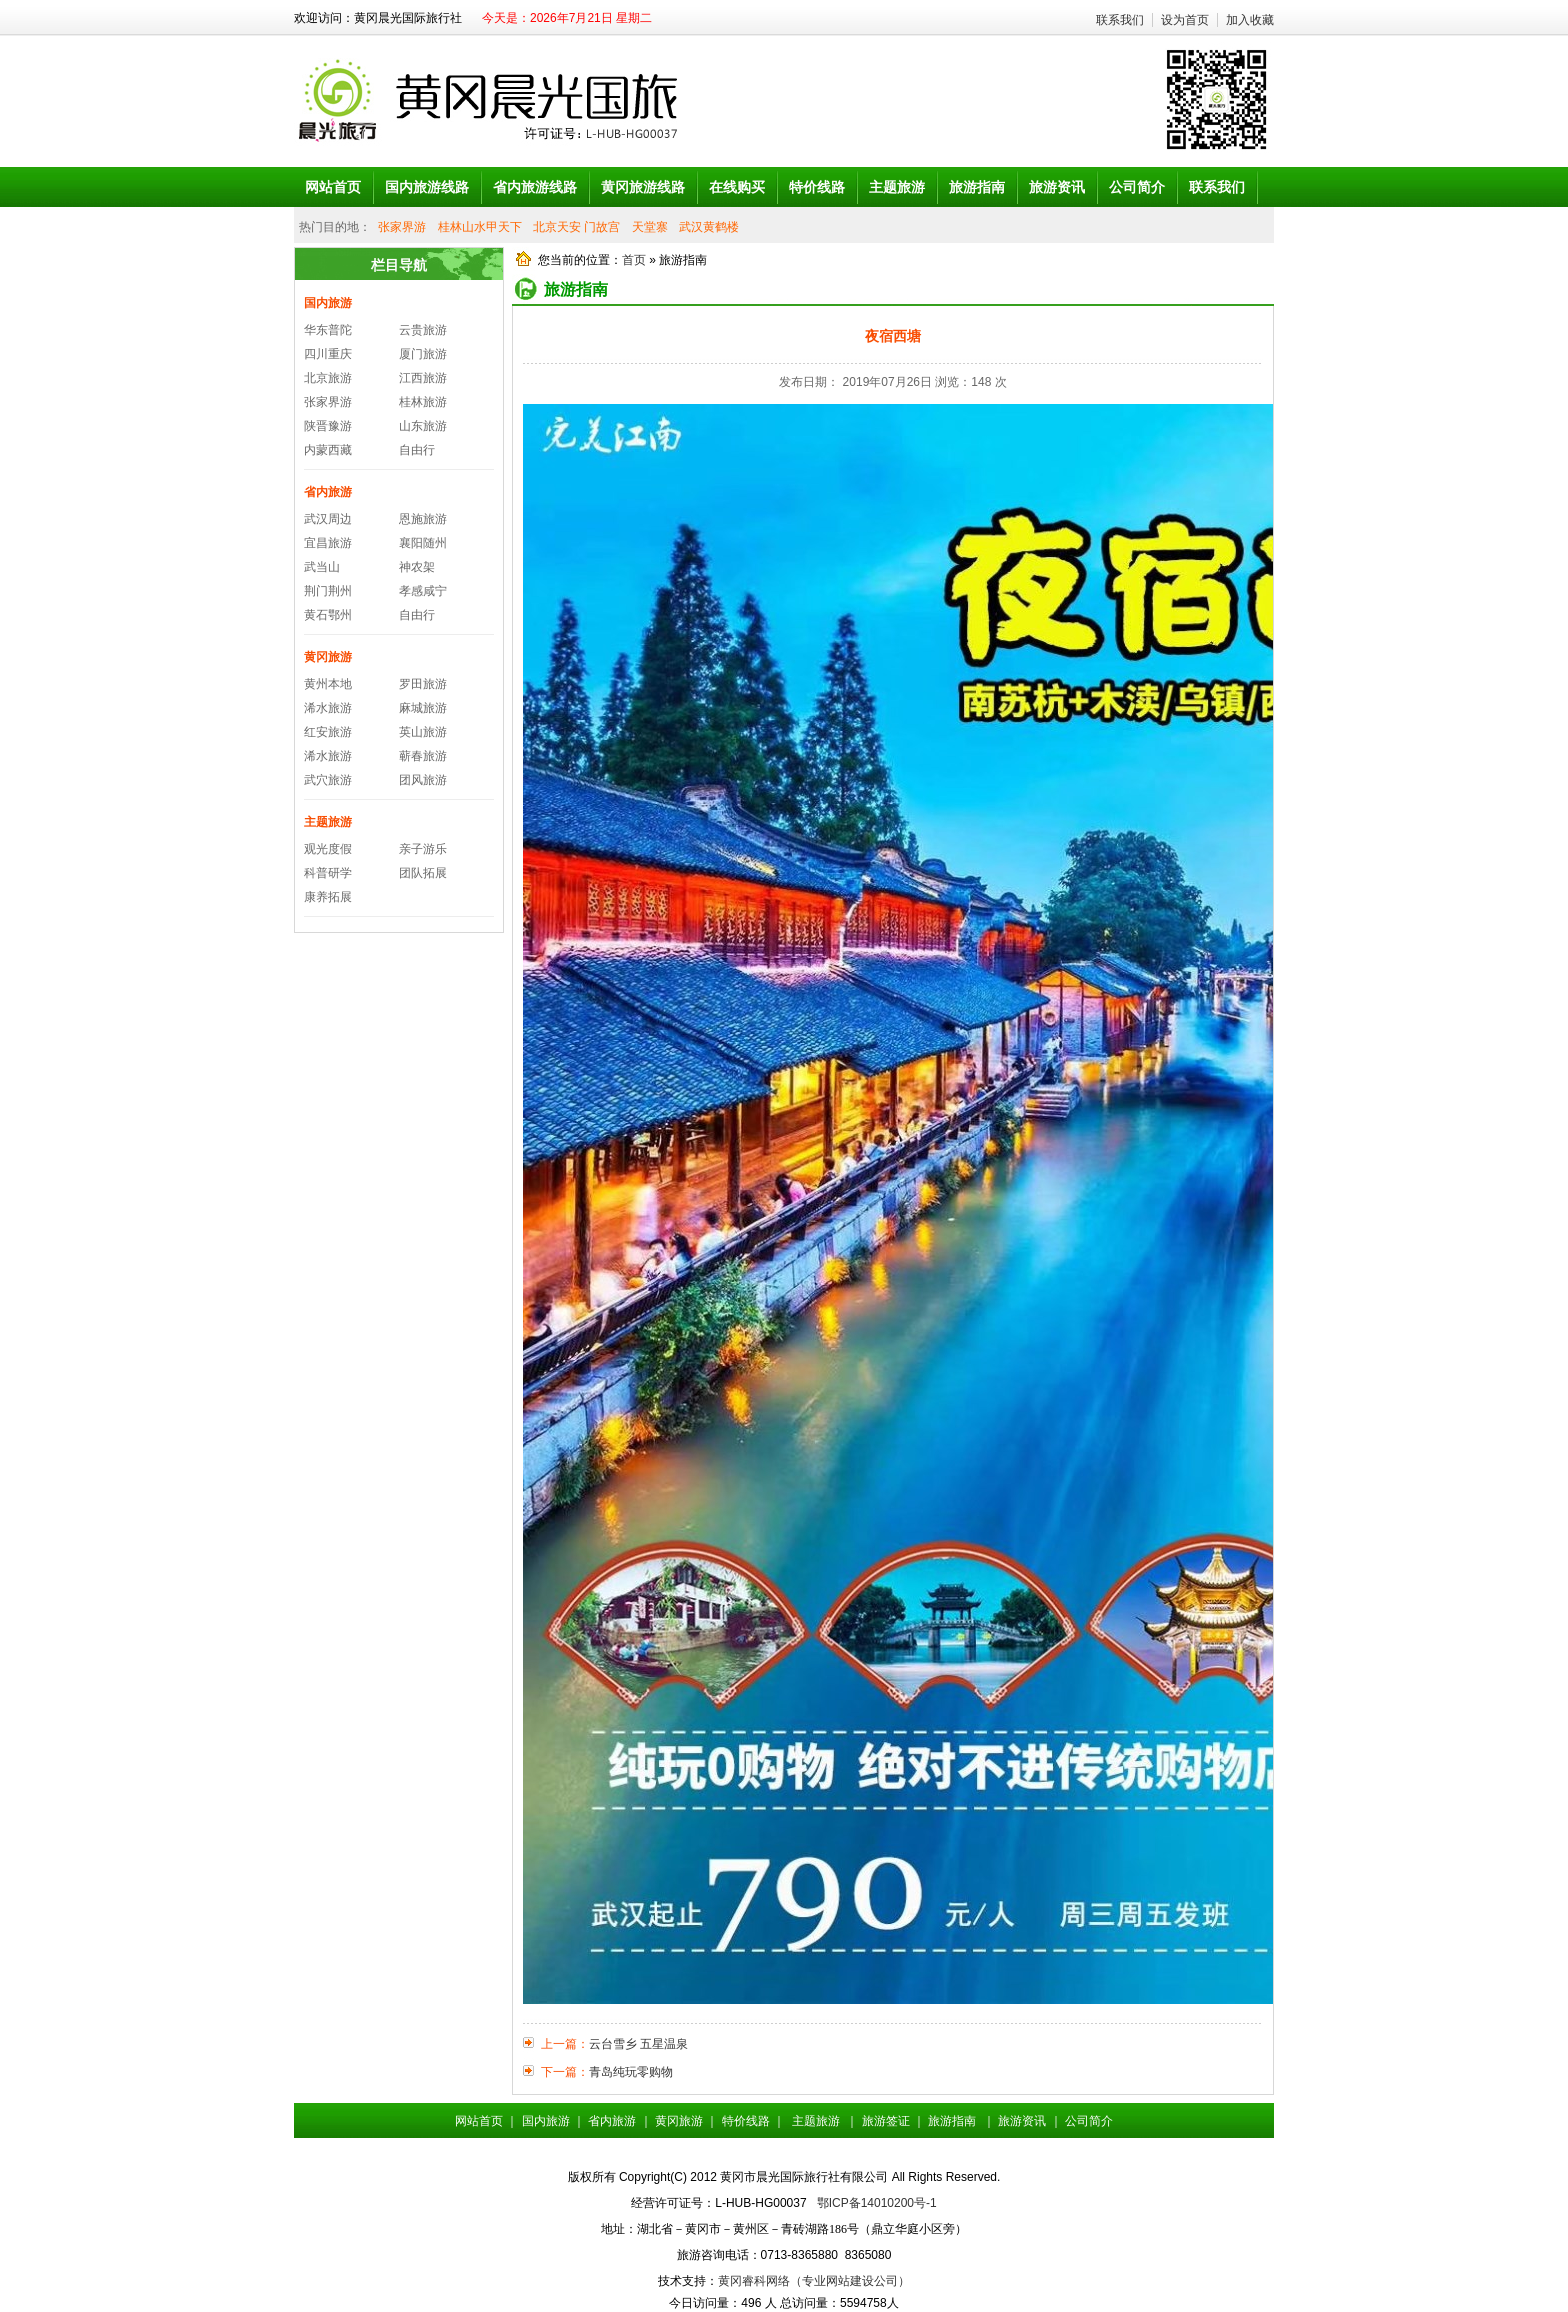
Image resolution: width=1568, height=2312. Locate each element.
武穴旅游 (328, 780)
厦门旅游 (423, 354)
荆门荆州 (328, 591)
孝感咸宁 (423, 591)
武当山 (322, 567)
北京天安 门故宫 (576, 227)
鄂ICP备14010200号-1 (877, 2203)
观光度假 (328, 849)
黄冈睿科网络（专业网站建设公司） (814, 2281)
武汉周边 (328, 519)
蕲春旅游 (423, 756)
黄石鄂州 (328, 615)
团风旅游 (423, 780)
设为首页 (1185, 20)
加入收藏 (1250, 20)
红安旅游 (328, 732)
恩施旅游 (423, 519)
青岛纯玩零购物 (631, 2072)
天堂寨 (650, 227)
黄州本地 (328, 684)
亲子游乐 (423, 849)
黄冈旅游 (328, 657)
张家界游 (402, 227)
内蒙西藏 (328, 450)
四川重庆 (328, 354)
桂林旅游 (423, 402)
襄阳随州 (423, 543)
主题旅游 (328, 822)
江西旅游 (423, 378)
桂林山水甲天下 (480, 227)
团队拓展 (423, 873)
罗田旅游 (423, 684)
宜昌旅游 (328, 543)
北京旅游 (328, 378)
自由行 (417, 450)
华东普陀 (328, 330)
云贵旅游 (423, 330)
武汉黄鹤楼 (709, 227)
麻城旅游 (423, 708)
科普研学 (328, 873)
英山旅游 (423, 732)
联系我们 (1120, 20)
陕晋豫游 (328, 426)
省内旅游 (328, 492)
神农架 (417, 567)
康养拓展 (328, 897)
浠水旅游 (328, 708)
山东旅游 (423, 426)
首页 (634, 260)
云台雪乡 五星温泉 (638, 2044)
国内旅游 (328, 303)
